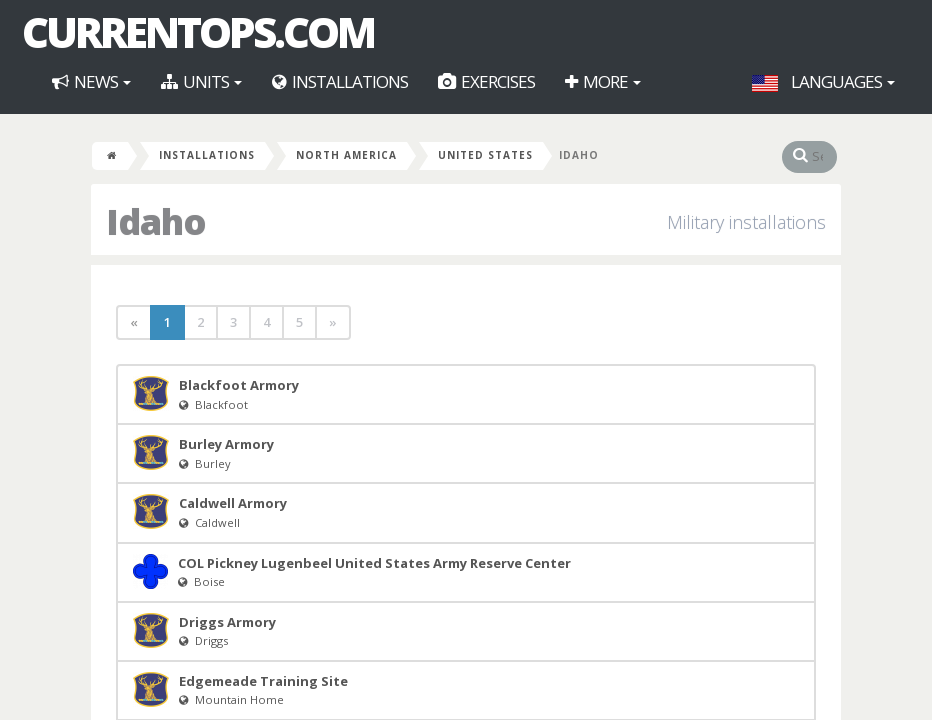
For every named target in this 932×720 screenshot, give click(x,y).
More (603, 81)
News (91, 81)
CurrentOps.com (198, 32)
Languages (823, 81)
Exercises (486, 81)
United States (485, 155)
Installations (340, 81)
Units (201, 81)
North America (346, 155)
